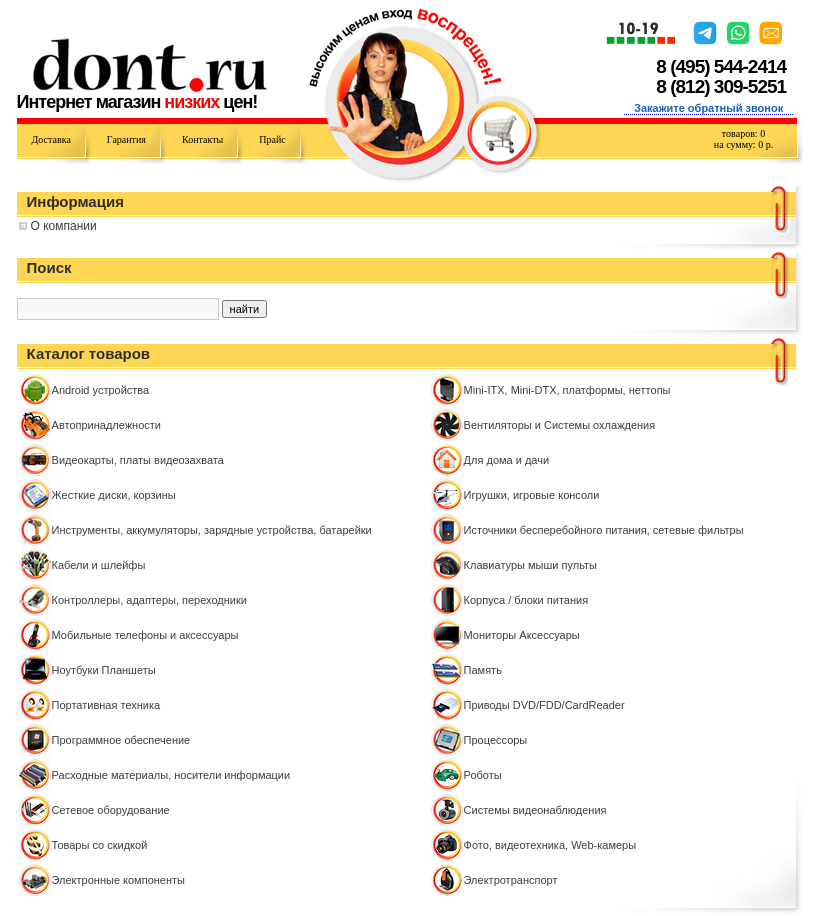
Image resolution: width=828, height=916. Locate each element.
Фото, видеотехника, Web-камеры (550, 845)
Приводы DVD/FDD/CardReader (544, 705)
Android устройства (101, 390)
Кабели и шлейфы (99, 565)
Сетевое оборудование (111, 810)
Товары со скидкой (100, 845)
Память (483, 670)
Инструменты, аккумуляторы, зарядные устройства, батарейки (212, 530)
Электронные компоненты (118, 880)
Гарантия (126, 139)
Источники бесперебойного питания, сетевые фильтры (604, 530)
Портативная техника (106, 705)
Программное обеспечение (121, 740)
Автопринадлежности (106, 425)
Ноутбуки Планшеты (104, 670)
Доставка (51, 139)
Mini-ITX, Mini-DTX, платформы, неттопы (567, 390)
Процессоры (496, 740)
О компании (64, 226)
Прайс (272, 139)
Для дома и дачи (507, 460)
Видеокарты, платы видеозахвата (138, 460)
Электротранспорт (511, 880)
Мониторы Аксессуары (522, 635)
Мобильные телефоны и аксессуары (145, 635)
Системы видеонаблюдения (535, 810)
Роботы (483, 775)
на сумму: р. (743, 144)
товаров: (743, 133)
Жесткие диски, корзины (114, 495)
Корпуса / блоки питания (526, 600)
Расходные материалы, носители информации (171, 775)
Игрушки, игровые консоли (532, 495)
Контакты (202, 139)
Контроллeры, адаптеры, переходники (149, 600)
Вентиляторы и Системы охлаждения (560, 425)
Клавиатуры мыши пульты (530, 565)
